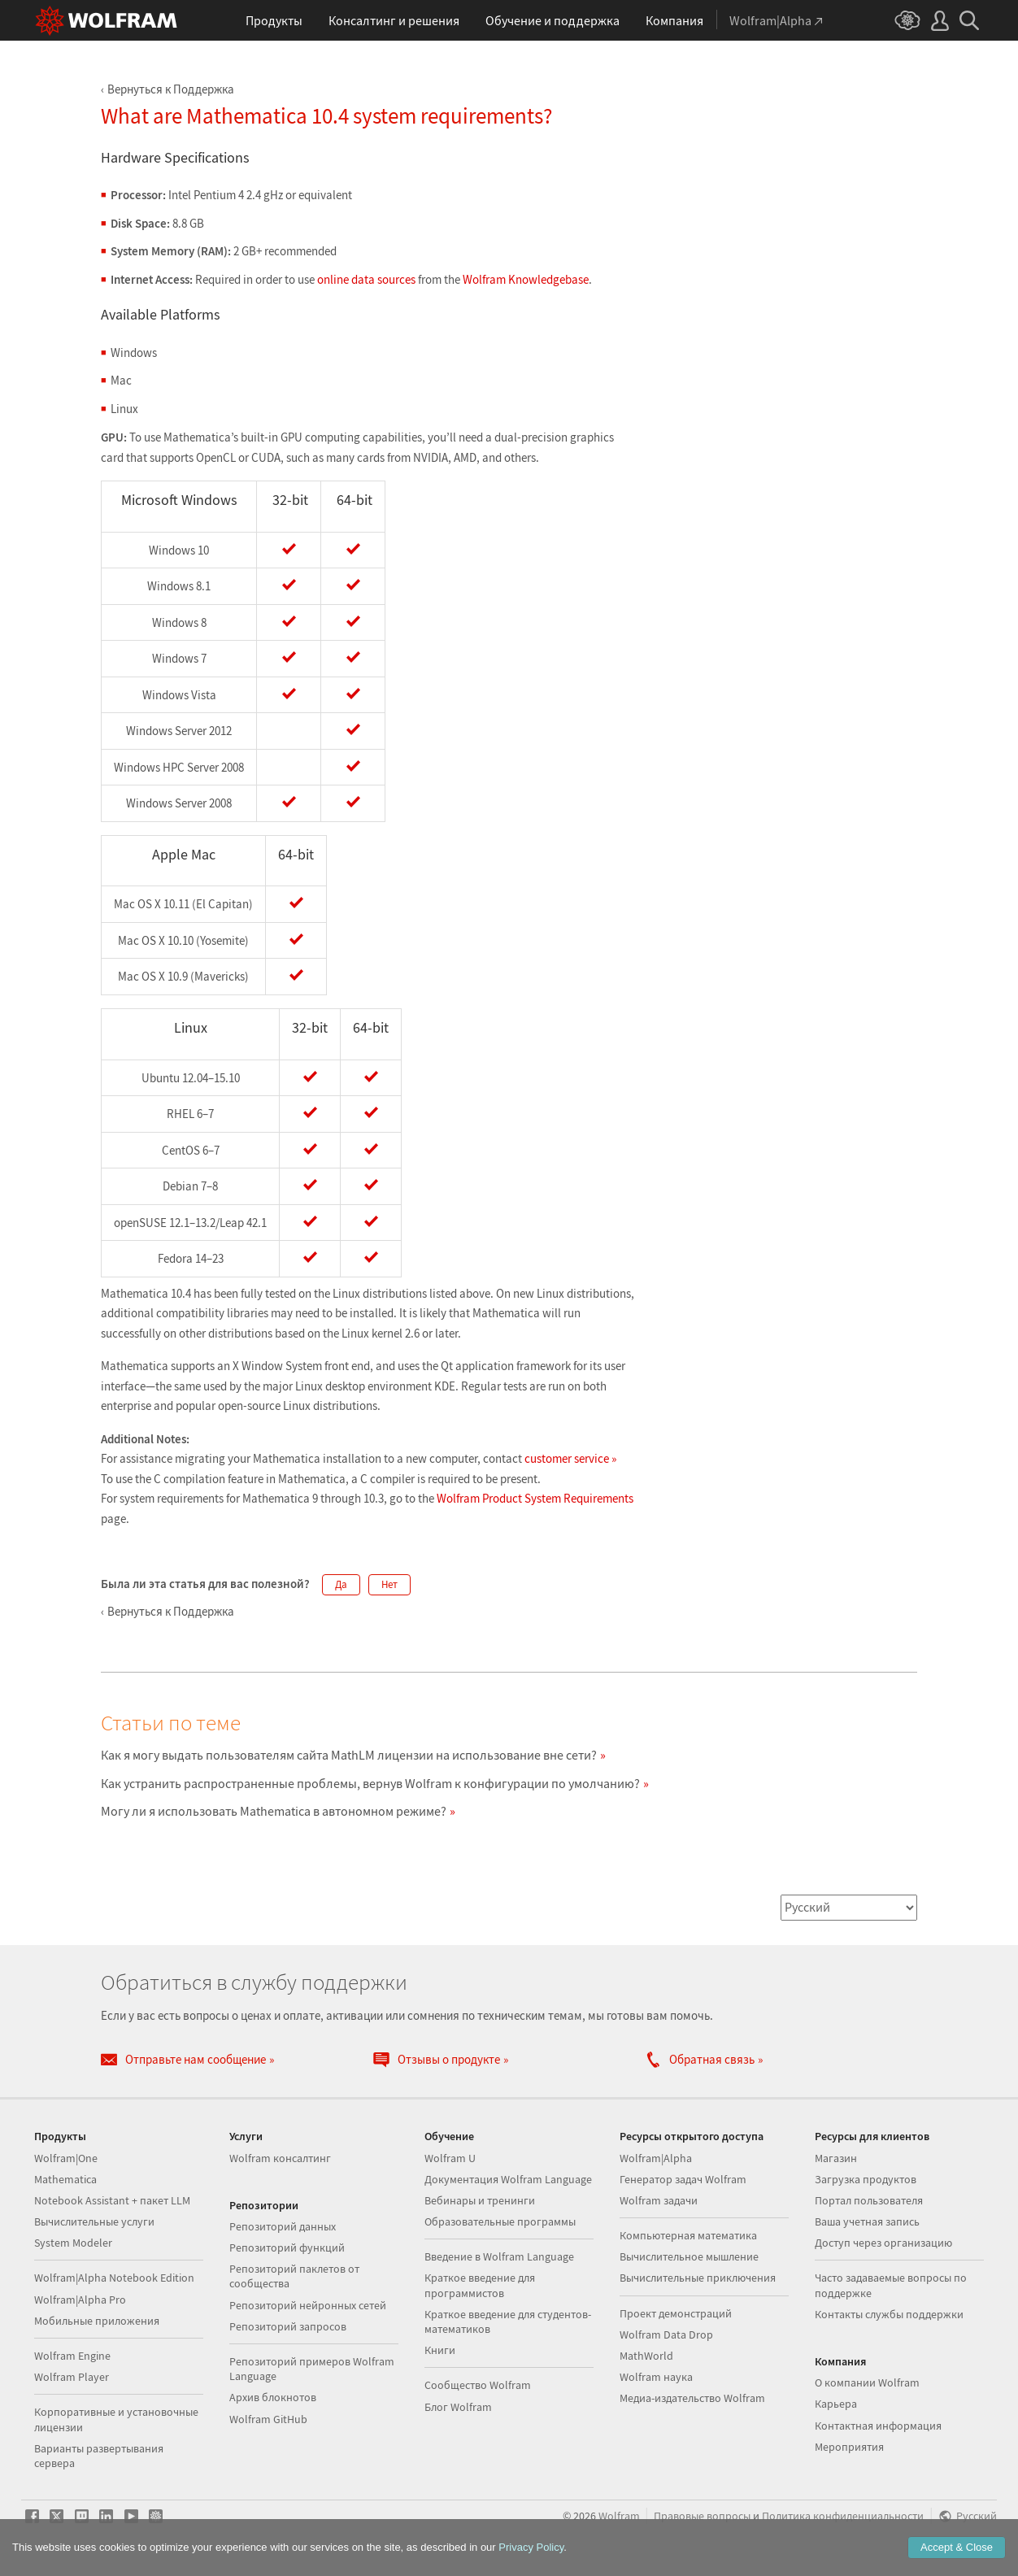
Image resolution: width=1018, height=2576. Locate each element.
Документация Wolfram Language (508, 2179)
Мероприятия (849, 2446)
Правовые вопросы (702, 2516)
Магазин (836, 2158)
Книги (439, 2350)
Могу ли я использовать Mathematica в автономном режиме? (273, 1811)
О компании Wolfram (867, 2382)
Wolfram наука (656, 2376)
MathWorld (646, 2355)
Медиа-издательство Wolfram (692, 2398)
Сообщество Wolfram (477, 2385)
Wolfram (619, 2516)
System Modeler (73, 2242)
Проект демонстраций (676, 2313)
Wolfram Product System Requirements (535, 1498)
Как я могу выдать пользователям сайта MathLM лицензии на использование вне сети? (349, 1755)
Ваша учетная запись (867, 2221)
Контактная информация (878, 2425)
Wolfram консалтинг (280, 2158)
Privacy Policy (530, 2547)
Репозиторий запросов (287, 2326)
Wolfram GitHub (268, 2419)
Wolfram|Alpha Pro (80, 2299)
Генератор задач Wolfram (683, 2179)
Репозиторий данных (282, 2226)
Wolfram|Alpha (656, 2158)
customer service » (570, 1458)
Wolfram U (450, 2158)
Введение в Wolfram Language (499, 2256)
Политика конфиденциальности (843, 2516)
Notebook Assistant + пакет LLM (112, 2200)
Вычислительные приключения (698, 2277)
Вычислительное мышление (689, 2256)
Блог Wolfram (458, 2407)
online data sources (366, 279)
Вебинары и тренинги (479, 2200)
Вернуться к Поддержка (170, 89)
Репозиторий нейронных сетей (307, 2305)
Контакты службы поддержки (889, 2314)
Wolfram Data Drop (666, 2334)
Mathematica (65, 2179)
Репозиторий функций (287, 2247)
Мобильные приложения (96, 2320)
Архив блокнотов (272, 2397)
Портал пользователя (869, 2200)
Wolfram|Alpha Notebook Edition (114, 2277)
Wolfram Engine (72, 2355)
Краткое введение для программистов (479, 2285)
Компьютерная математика (688, 2235)
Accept (956, 2547)
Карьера (836, 2403)
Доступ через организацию (883, 2242)
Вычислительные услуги (94, 2221)
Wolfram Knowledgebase (526, 279)
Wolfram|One (66, 2158)
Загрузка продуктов (865, 2179)
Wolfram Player (71, 2376)
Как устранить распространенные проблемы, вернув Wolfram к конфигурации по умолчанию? (370, 1783)
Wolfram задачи (659, 2200)
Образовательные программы (500, 2221)
